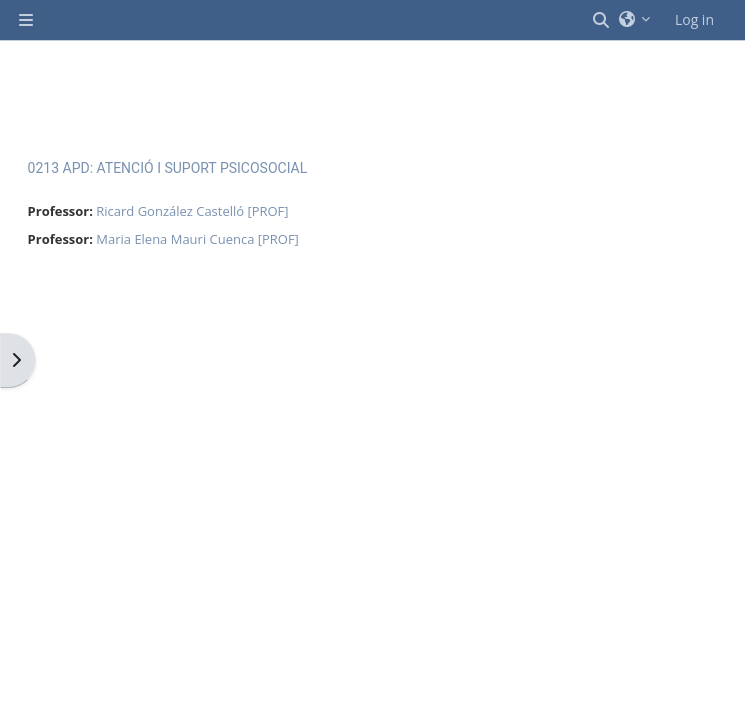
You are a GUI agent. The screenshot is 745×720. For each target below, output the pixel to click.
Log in (694, 19)
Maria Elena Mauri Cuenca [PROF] (197, 239)
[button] (602, 20)
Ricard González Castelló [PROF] (192, 211)
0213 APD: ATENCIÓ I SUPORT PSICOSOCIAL (168, 168)
